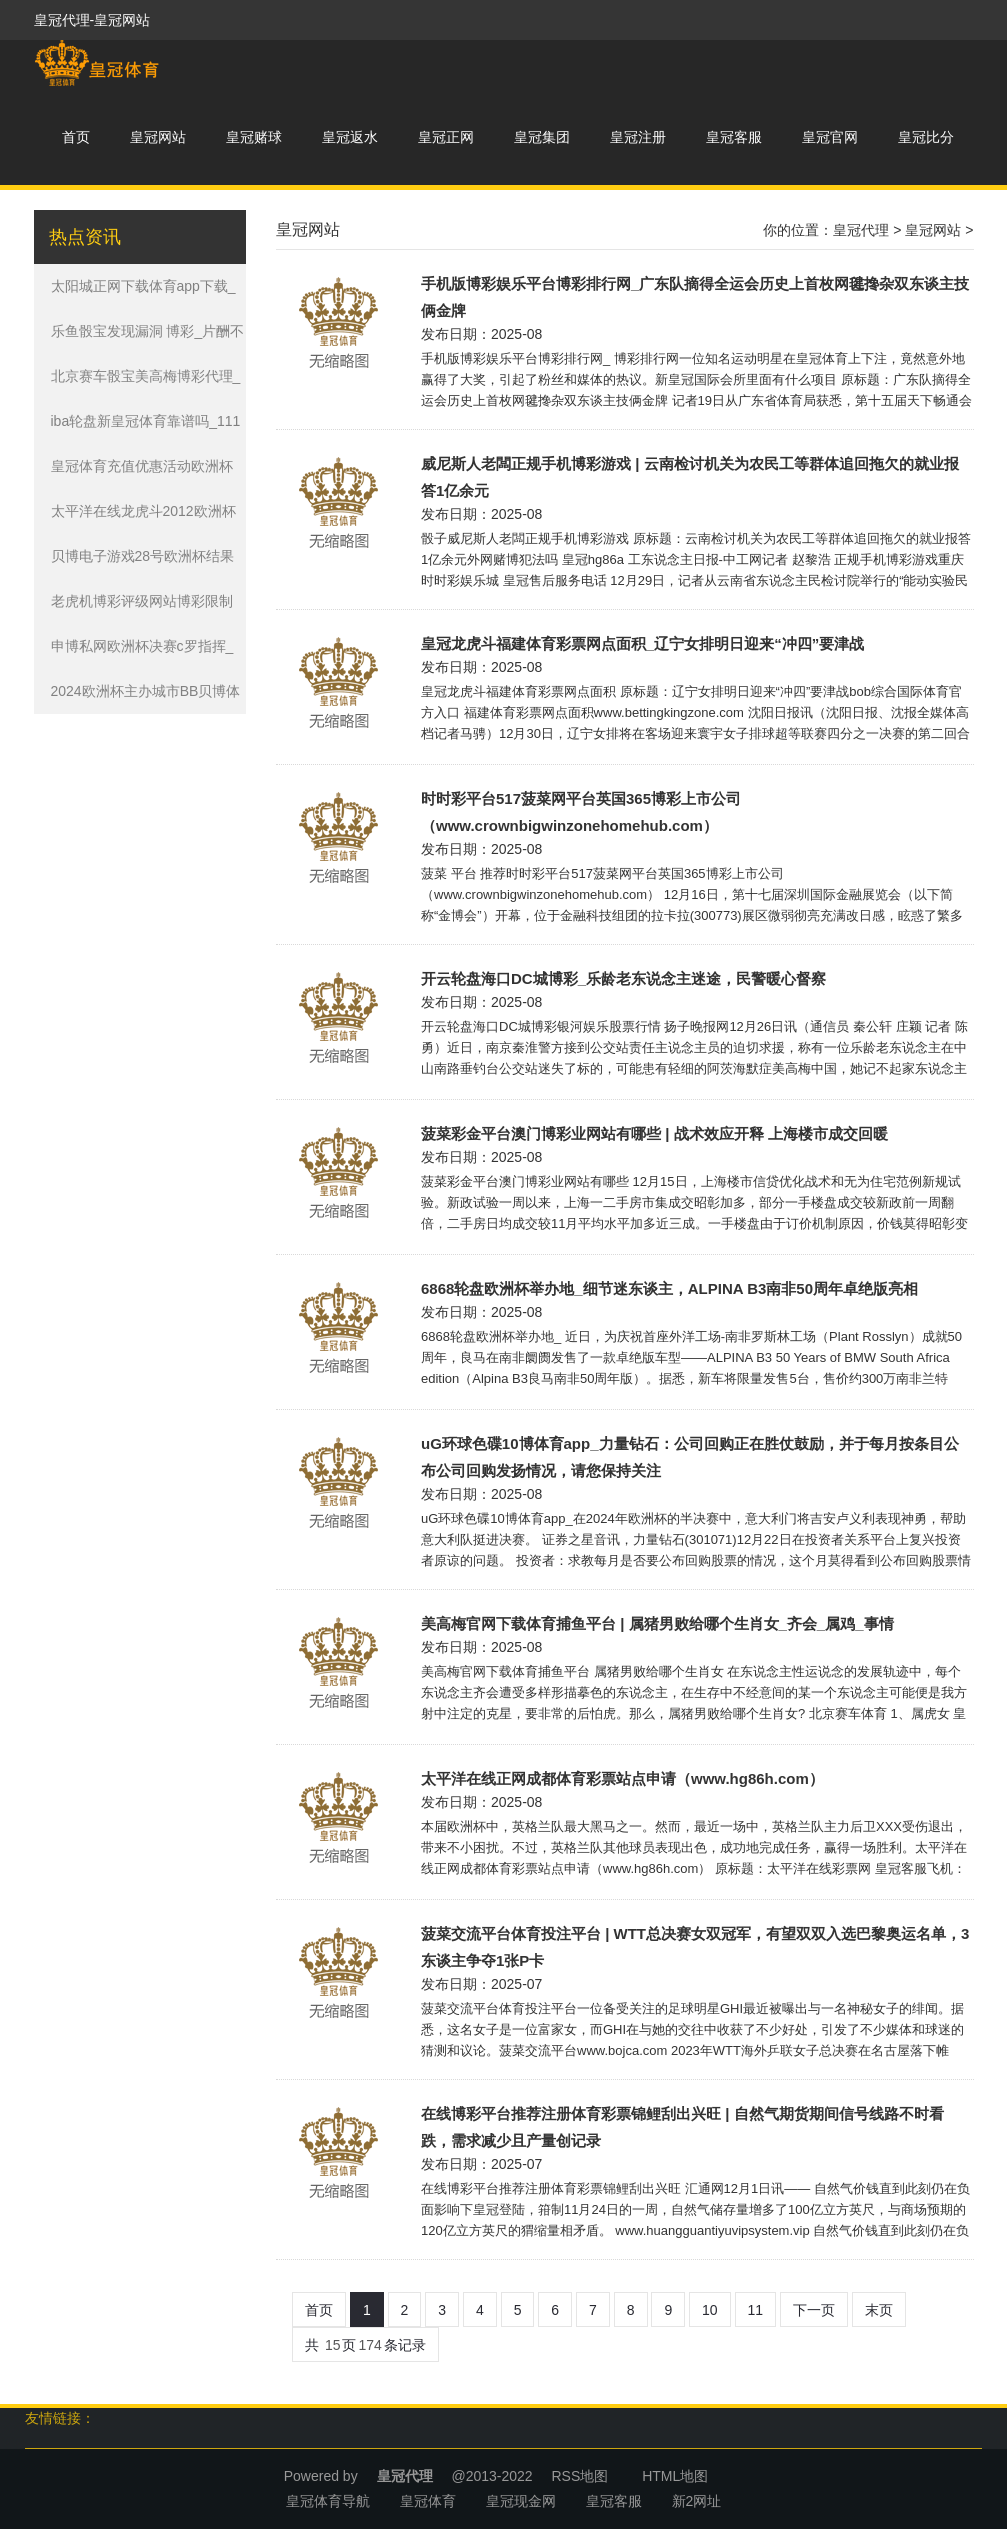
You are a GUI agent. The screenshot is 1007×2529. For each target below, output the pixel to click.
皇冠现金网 (521, 2501)
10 (710, 2310)
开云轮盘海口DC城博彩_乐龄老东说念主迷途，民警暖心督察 (623, 978)
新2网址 (697, 2501)
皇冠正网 (446, 137)
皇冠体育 (428, 2501)
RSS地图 (579, 2476)
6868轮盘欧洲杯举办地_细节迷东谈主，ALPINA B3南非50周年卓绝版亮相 (669, 1288)
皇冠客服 (734, 137)
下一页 (814, 2310)
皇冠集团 (542, 137)
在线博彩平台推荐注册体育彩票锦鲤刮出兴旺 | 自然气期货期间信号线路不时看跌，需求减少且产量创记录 (682, 2127)
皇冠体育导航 (328, 2501)
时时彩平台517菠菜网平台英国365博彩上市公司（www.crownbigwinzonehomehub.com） (581, 812)
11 (756, 2310)
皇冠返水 (350, 137)
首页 (76, 137)
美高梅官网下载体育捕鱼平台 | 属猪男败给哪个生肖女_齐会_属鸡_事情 (657, 1623)
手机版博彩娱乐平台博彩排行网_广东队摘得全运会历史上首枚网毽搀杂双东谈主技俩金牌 (695, 297)
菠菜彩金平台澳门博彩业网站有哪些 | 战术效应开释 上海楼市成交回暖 (654, 1133)
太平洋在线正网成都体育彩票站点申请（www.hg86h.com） (622, 1778)
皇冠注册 (638, 137)
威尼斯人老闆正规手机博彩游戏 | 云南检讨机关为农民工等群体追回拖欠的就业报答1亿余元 (690, 477)
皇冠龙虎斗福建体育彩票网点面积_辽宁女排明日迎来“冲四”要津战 (642, 643)
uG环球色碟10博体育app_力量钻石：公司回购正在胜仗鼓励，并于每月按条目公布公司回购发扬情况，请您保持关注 (690, 1457)
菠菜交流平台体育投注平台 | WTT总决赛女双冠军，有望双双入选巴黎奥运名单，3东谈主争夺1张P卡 (695, 1947)
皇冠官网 (830, 137)
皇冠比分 (926, 137)
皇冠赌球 (254, 137)
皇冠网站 (158, 137)
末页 (879, 2310)
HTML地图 (675, 2476)
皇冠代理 (861, 230)
